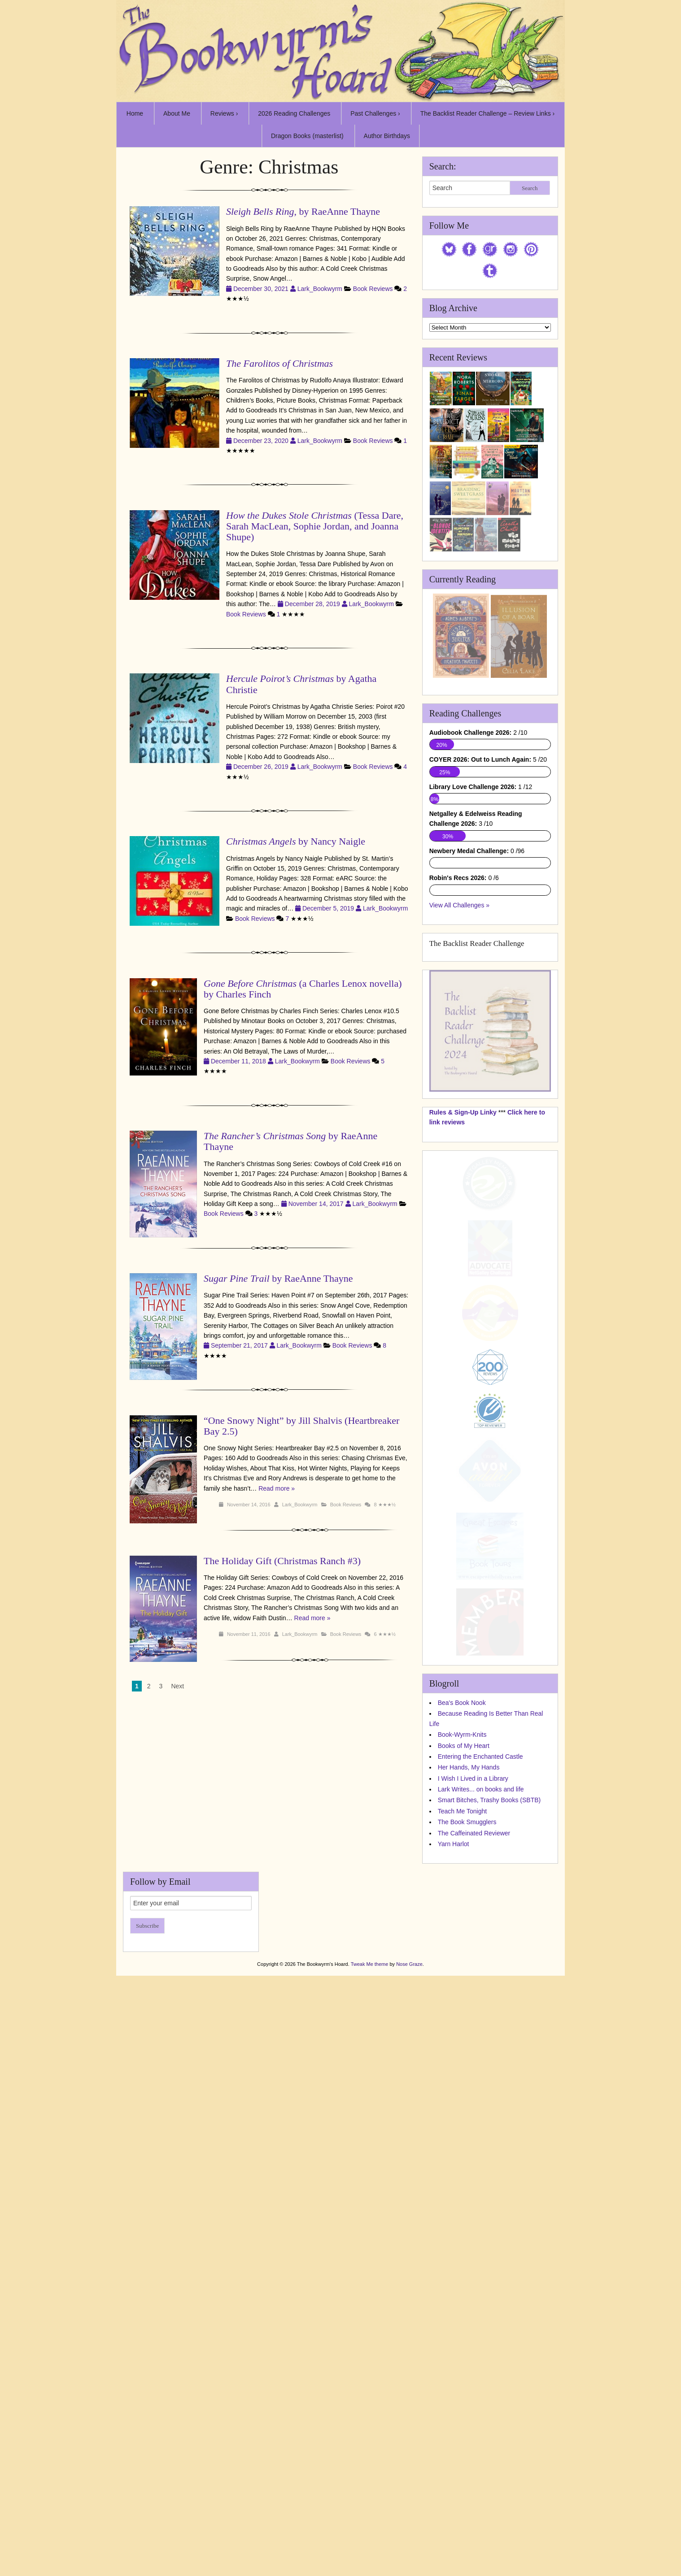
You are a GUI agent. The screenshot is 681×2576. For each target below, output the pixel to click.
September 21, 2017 (240, 1345)
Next (177, 1686)
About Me (176, 113)
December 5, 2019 (329, 908)
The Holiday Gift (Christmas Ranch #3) (282, 1560)
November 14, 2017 (317, 1203)
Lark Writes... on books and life (481, 2279)
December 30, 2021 (261, 288)
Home (135, 113)
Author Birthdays (387, 135)
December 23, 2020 (261, 440)
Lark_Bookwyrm (319, 288)
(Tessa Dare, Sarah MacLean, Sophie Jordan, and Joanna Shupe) (314, 526)
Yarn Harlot (453, 2334)
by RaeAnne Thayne (290, 1141)
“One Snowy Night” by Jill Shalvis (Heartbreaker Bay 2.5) (301, 1426)
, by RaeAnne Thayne (303, 211)
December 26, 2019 (261, 766)
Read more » (276, 1488)
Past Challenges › (375, 113)
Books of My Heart (463, 2236)
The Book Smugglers (467, 2312)
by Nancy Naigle (295, 841)
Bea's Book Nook (462, 2193)
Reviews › (224, 113)
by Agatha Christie (301, 684)
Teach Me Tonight (462, 2301)
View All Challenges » (459, 1395)
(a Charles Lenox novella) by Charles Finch (303, 989)
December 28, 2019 (313, 603)
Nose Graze (409, 2454)
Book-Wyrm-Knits (462, 2225)
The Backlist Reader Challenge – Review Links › (487, 113)
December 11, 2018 (239, 1061)
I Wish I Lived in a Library (473, 2268)
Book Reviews (373, 288)
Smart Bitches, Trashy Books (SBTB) (489, 2290)
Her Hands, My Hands (469, 2257)
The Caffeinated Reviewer (474, 2323)
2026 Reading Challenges (294, 113)
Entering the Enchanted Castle (480, 2247)
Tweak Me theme (370, 2454)
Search (529, 188)
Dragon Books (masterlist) (307, 135)
